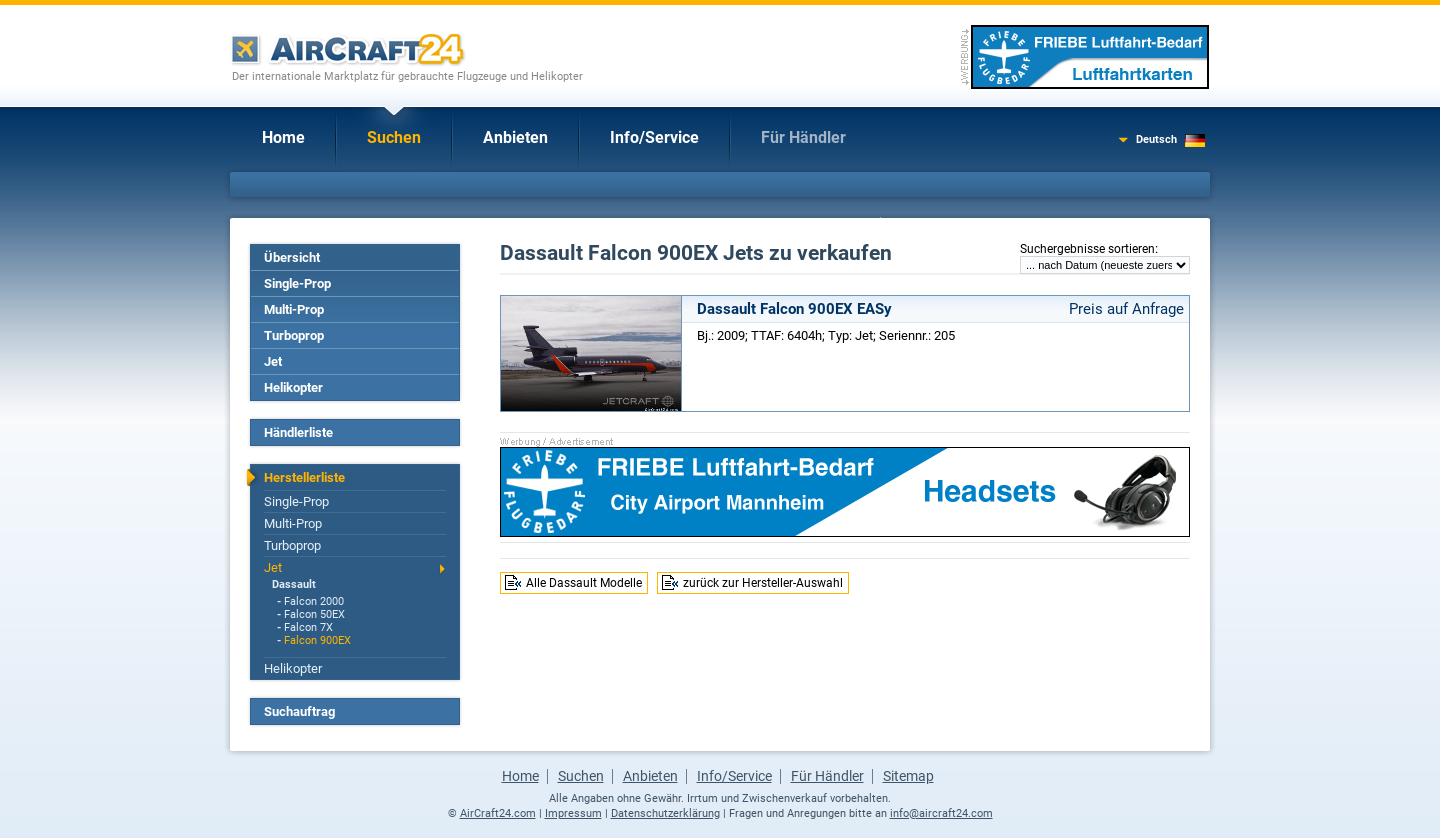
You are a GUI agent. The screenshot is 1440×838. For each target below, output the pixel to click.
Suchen (394, 137)
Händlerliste (298, 432)
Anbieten (515, 137)
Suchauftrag (299, 711)
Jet (273, 361)
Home (283, 137)
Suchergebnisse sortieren (1087, 249)
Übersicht (292, 257)
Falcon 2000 (314, 601)
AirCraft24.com (498, 813)
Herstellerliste (304, 477)
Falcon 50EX (314, 614)
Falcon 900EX (317, 640)
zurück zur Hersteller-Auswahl (763, 583)
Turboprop (294, 335)
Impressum (573, 813)
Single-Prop (297, 283)
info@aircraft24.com (941, 813)
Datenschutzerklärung (665, 813)
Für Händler (803, 137)
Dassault (294, 584)
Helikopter (293, 387)
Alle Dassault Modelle (584, 583)
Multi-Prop (294, 309)
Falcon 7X (308, 627)
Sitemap (908, 776)
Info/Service (654, 137)
